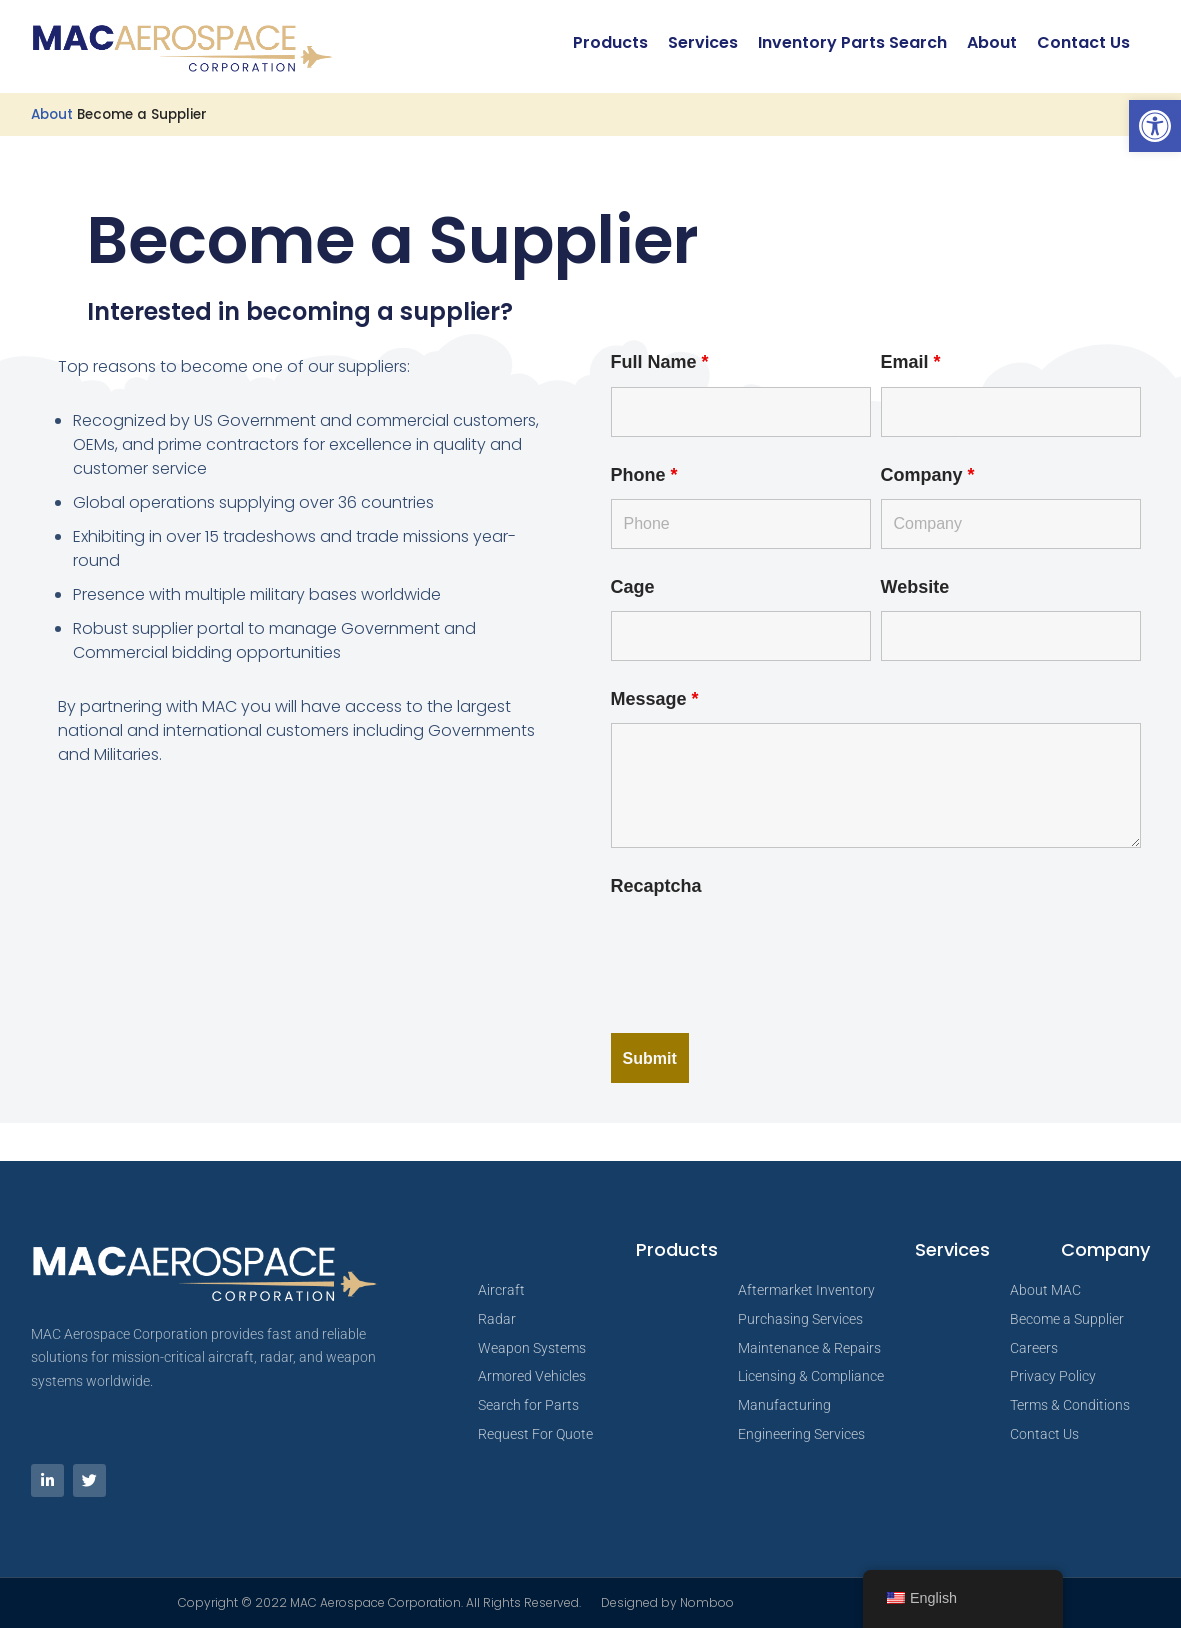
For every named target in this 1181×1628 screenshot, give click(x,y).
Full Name (660, 362)
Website (915, 587)
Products (610, 42)
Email (911, 362)
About (992, 42)
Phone (644, 475)
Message (655, 699)
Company (928, 475)
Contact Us (1083, 42)
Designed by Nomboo (667, 1602)
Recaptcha (656, 886)
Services (703, 42)
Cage (633, 587)
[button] (1155, 126)
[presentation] (763, 949)
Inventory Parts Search (852, 42)
